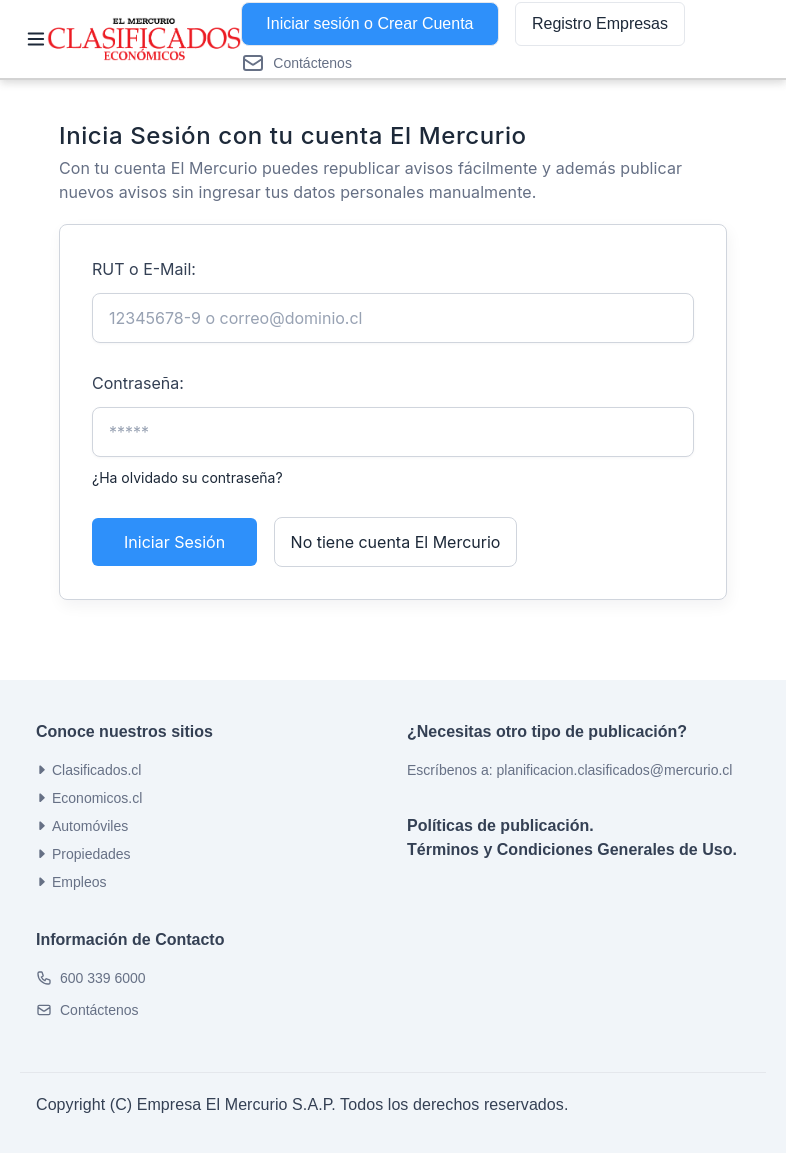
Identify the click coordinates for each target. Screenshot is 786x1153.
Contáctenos (99, 1010)
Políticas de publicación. (500, 825)
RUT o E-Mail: (144, 269)
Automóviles (82, 826)
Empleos (71, 882)
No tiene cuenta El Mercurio (396, 542)
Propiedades (83, 854)
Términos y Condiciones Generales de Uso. (572, 849)
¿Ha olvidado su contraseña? (187, 477)
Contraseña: (138, 383)
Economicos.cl (89, 798)
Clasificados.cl (88, 770)
